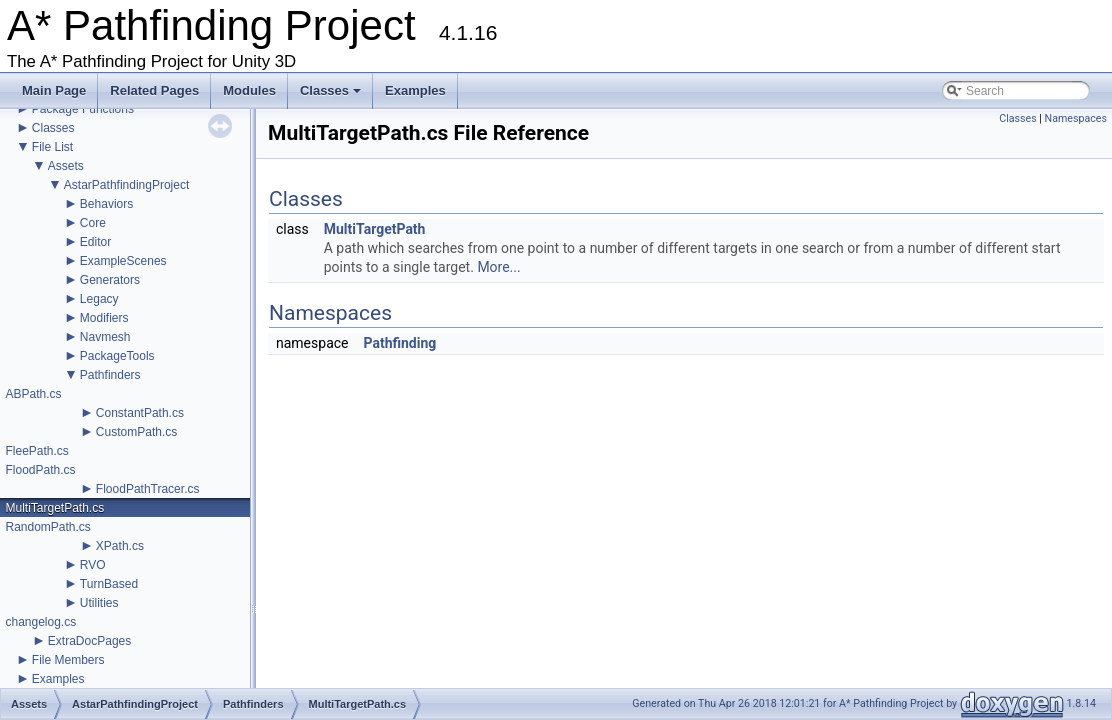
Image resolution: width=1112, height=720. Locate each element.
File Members (68, 660)
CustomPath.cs (136, 432)
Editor (95, 242)
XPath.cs (120, 546)
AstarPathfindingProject (126, 185)
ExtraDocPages (89, 641)
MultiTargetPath (375, 229)
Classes (332, 96)
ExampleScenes (123, 261)
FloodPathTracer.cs (148, 489)
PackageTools (117, 356)
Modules (249, 90)
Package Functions (83, 109)
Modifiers (104, 318)
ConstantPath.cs (140, 413)
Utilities (99, 603)
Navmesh (105, 337)
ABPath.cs (33, 394)
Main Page (54, 90)
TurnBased (109, 584)
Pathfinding (399, 343)
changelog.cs (40, 622)
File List (52, 147)
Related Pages (154, 90)
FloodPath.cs (40, 470)
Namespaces (1076, 118)
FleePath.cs (36, 451)
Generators (110, 280)
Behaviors (106, 204)
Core (93, 223)
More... (498, 267)
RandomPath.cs (47, 527)
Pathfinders (110, 375)
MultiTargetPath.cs (54, 508)
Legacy (99, 299)
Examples (415, 90)
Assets (66, 166)
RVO (93, 565)
